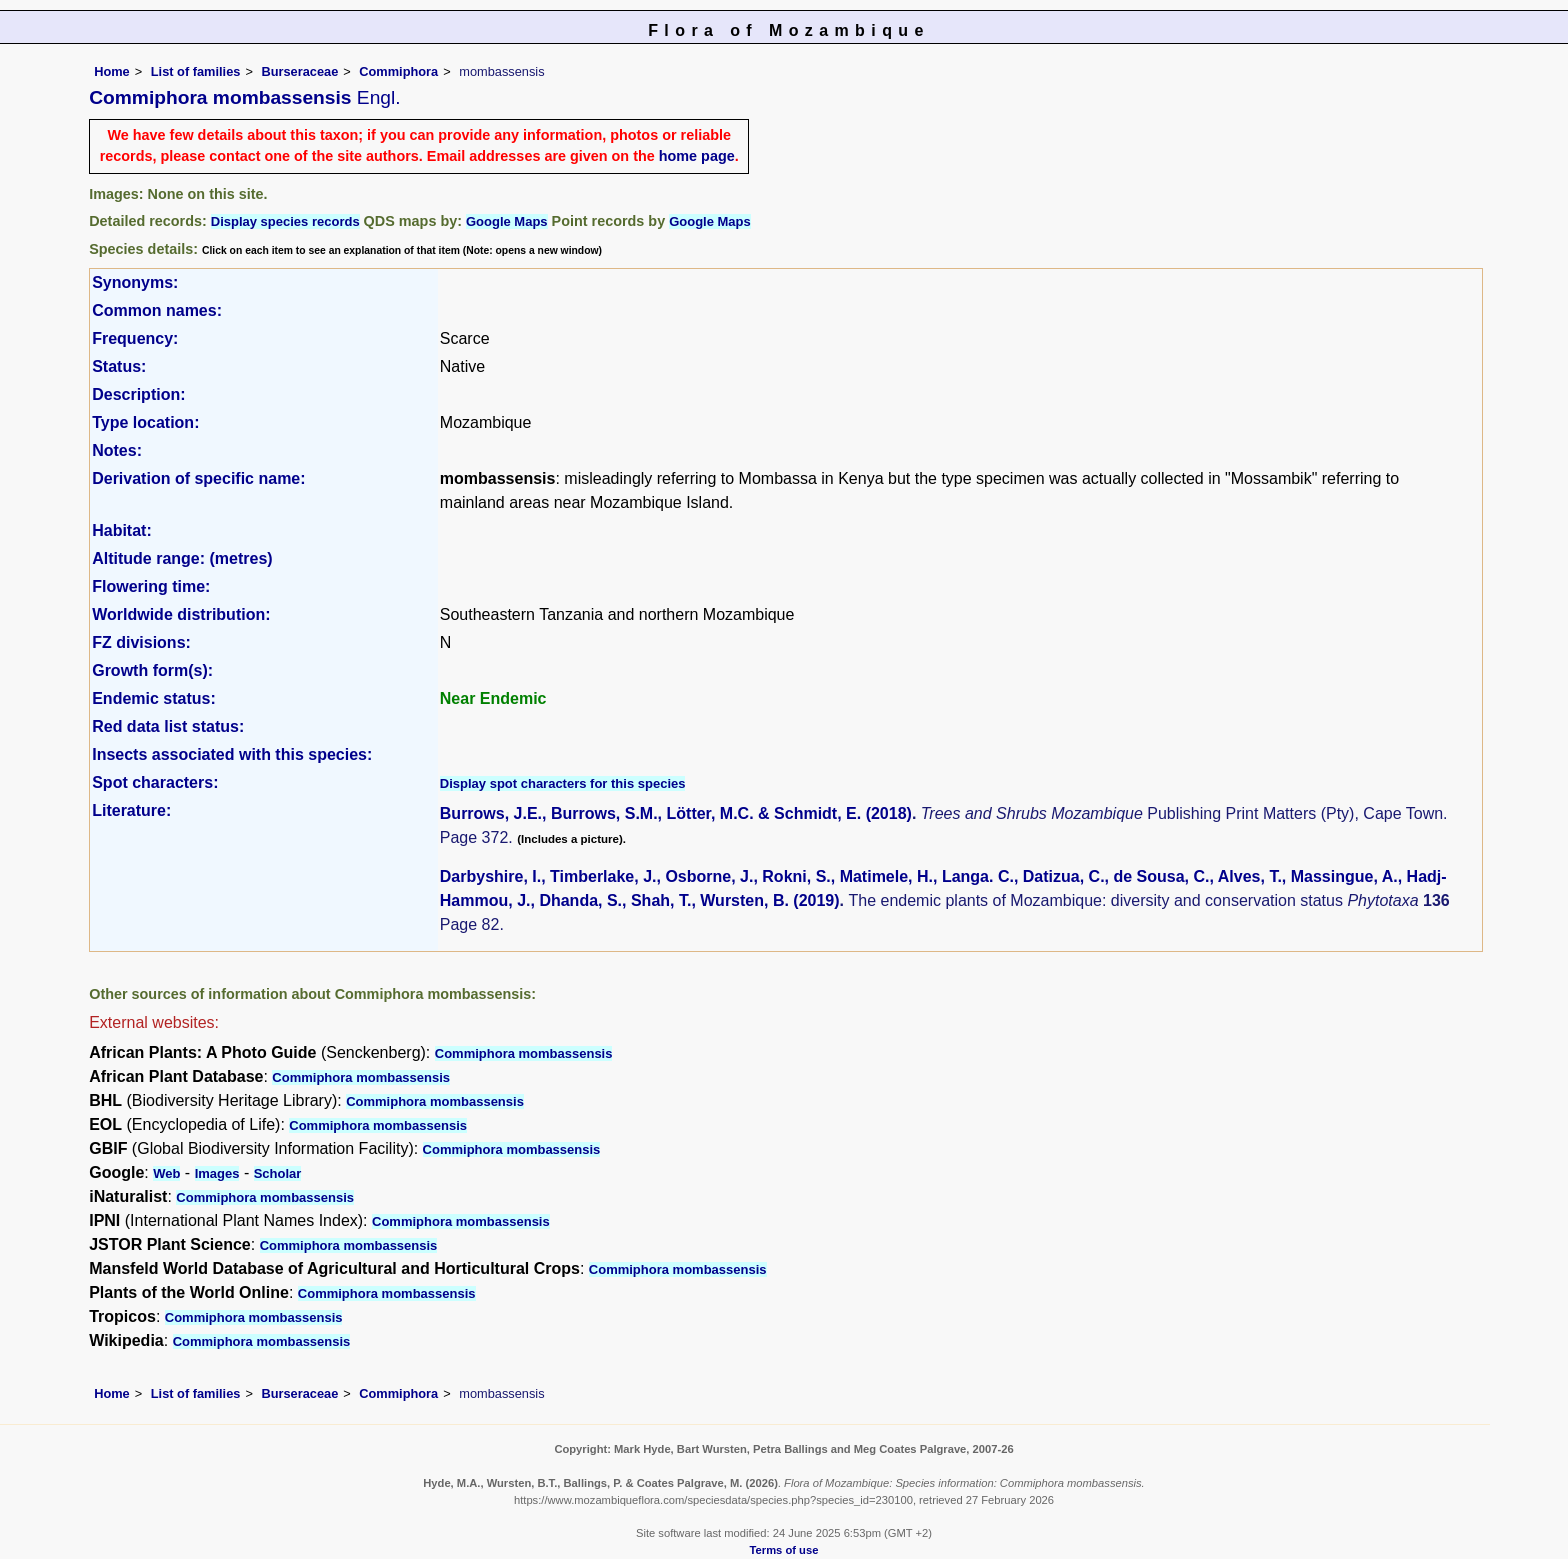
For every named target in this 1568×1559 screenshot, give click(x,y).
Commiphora (398, 71)
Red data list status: (168, 726)
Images (217, 1173)
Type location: (145, 422)
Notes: (117, 450)
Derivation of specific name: (198, 478)
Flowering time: (151, 586)
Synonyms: (135, 282)
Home (112, 71)
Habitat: (122, 530)
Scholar (278, 1173)
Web (166, 1173)
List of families (196, 71)
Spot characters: (155, 782)
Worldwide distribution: (181, 614)
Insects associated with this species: (232, 754)
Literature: (131, 810)
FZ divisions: (141, 642)
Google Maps (507, 221)
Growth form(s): (152, 670)
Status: (119, 366)
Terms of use (784, 1550)
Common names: (157, 310)
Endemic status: (154, 698)
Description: (138, 394)
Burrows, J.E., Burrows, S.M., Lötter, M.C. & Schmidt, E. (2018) (676, 813)
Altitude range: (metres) (182, 558)
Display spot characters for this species (563, 783)
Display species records (285, 221)
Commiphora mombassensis (524, 1053)
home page (697, 156)
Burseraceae (299, 71)
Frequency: (135, 338)
